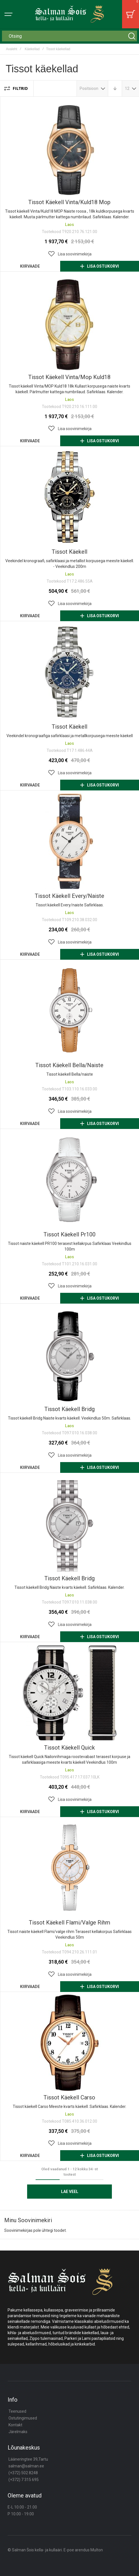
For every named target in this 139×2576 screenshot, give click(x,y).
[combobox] (69, 36)
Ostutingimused (22, 2418)
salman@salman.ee (26, 2466)
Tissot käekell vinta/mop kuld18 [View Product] (69, 322)
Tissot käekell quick (69, 1747)
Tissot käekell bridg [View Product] (69, 1354)
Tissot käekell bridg (69, 1409)
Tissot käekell (69, 551)
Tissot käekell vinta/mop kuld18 (69, 377)
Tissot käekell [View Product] (69, 497)
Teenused (17, 2411)
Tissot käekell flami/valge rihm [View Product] (69, 1868)
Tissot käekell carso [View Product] (69, 2043)
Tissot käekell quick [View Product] (69, 1693)
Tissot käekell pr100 (69, 1234)
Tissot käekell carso (69, 2097)
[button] (69, 254)
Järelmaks (17, 2431)
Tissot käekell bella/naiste (69, 1065)
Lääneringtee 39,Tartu (28, 2459)
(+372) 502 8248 (23, 2473)
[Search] (131, 36)
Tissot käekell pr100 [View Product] (69, 1180)
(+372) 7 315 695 (23, 2479)
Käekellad (32, 49)
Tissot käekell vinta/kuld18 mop (69, 202)
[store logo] (69, 14)
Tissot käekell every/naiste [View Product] (69, 841)
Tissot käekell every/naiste (69, 895)
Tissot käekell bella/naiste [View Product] (69, 1010)
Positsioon (89, 88)
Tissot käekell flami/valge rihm (69, 1922)
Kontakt (15, 2425)
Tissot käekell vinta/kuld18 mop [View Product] (69, 147)
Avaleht (11, 49)
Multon (96, 2550)
